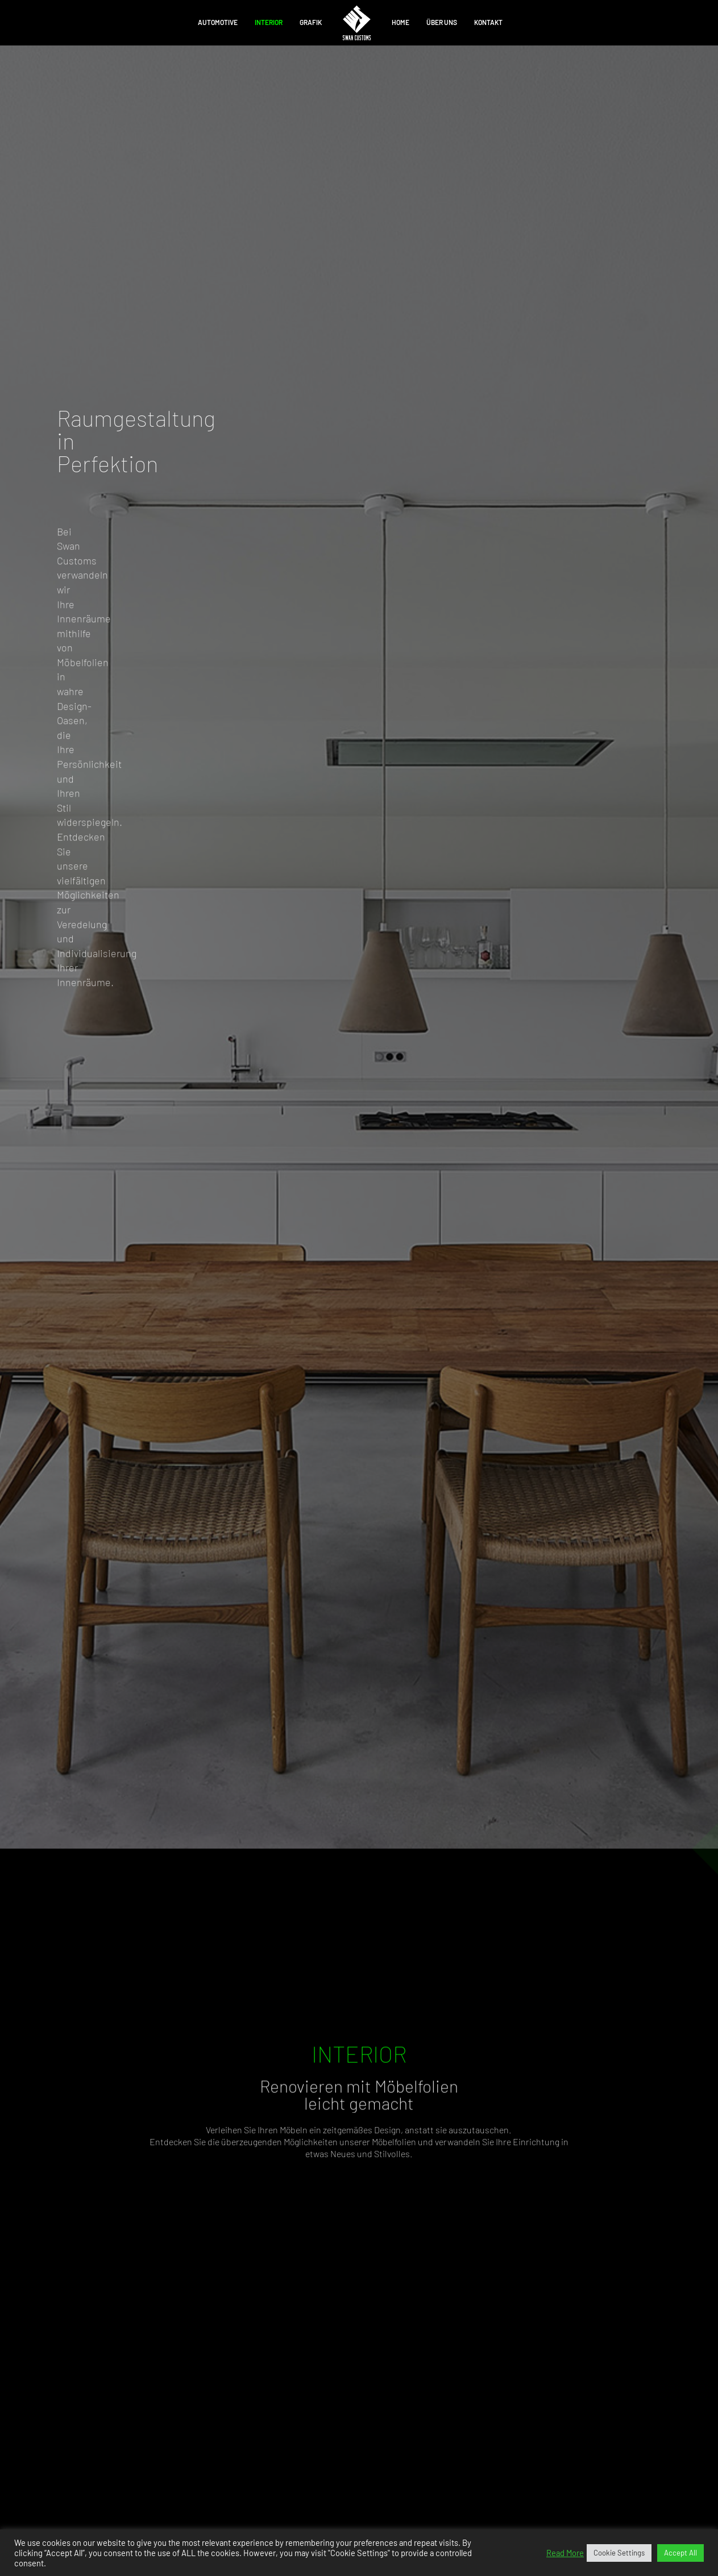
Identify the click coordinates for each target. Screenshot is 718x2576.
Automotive (218, 22)
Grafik (311, 22)
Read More (565, 2553)
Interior (269, 22)
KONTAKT (488, 22)
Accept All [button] (680, 2552)
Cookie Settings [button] (619, 2552)
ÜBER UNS (441, 22)
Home (400, 22)
